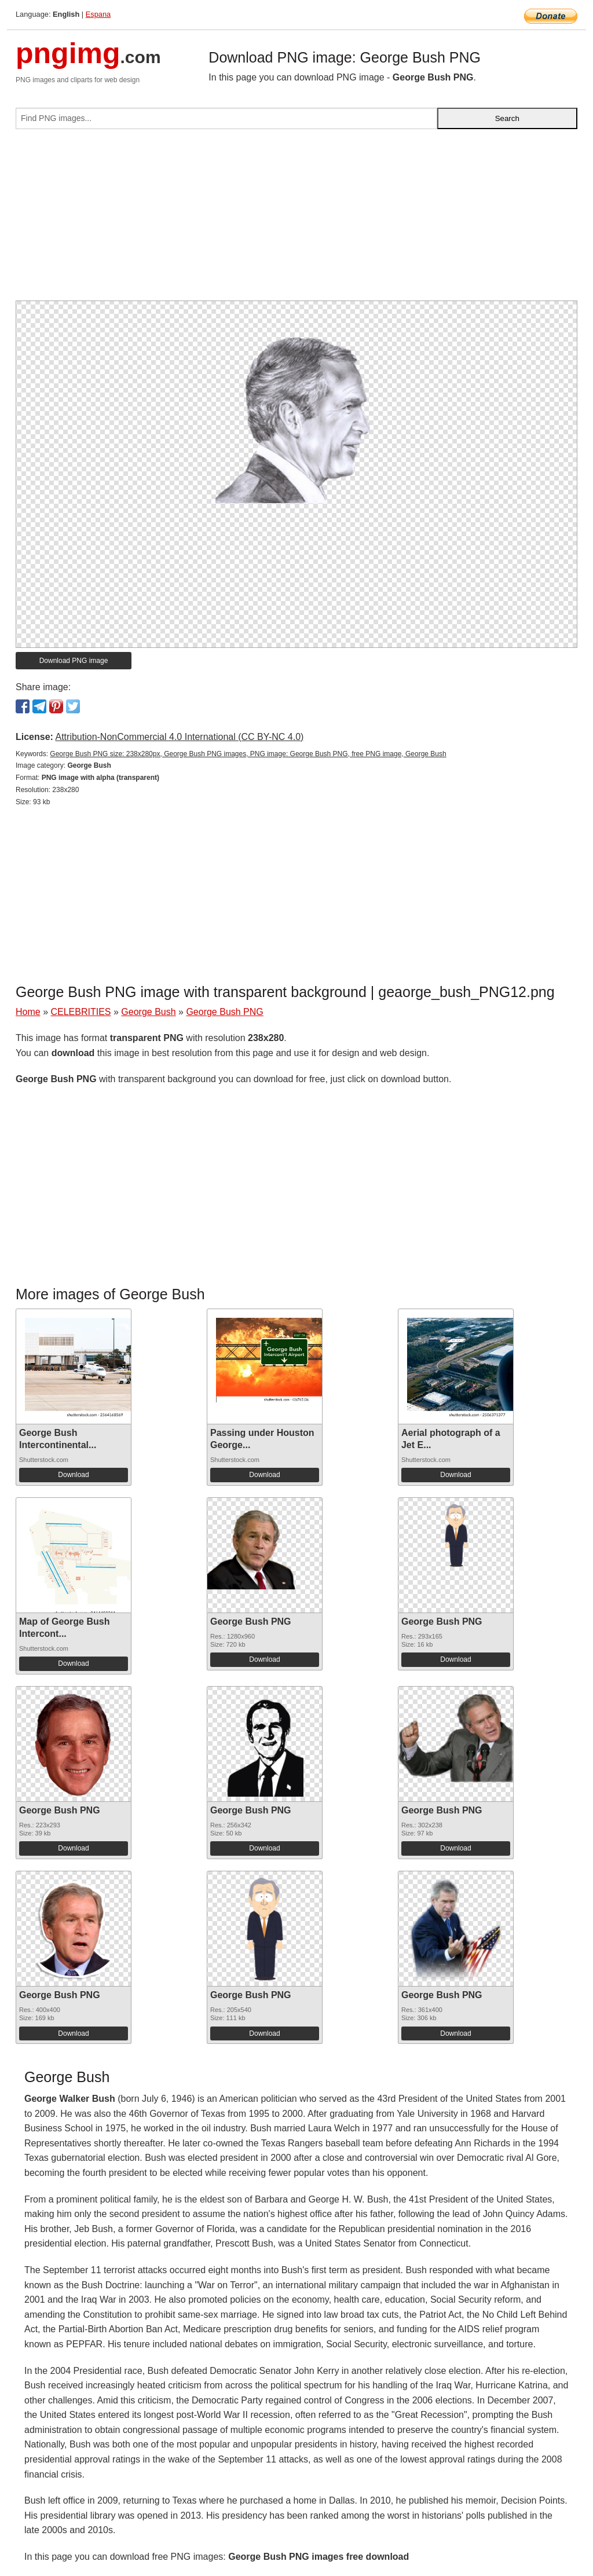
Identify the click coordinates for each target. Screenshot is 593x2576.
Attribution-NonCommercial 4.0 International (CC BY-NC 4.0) (179, 737)
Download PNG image (73, 661)
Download (73, 1475)
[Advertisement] (296, 219)
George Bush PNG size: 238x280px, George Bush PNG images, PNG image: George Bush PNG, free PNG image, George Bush (248, 754)
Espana (98, 14)
